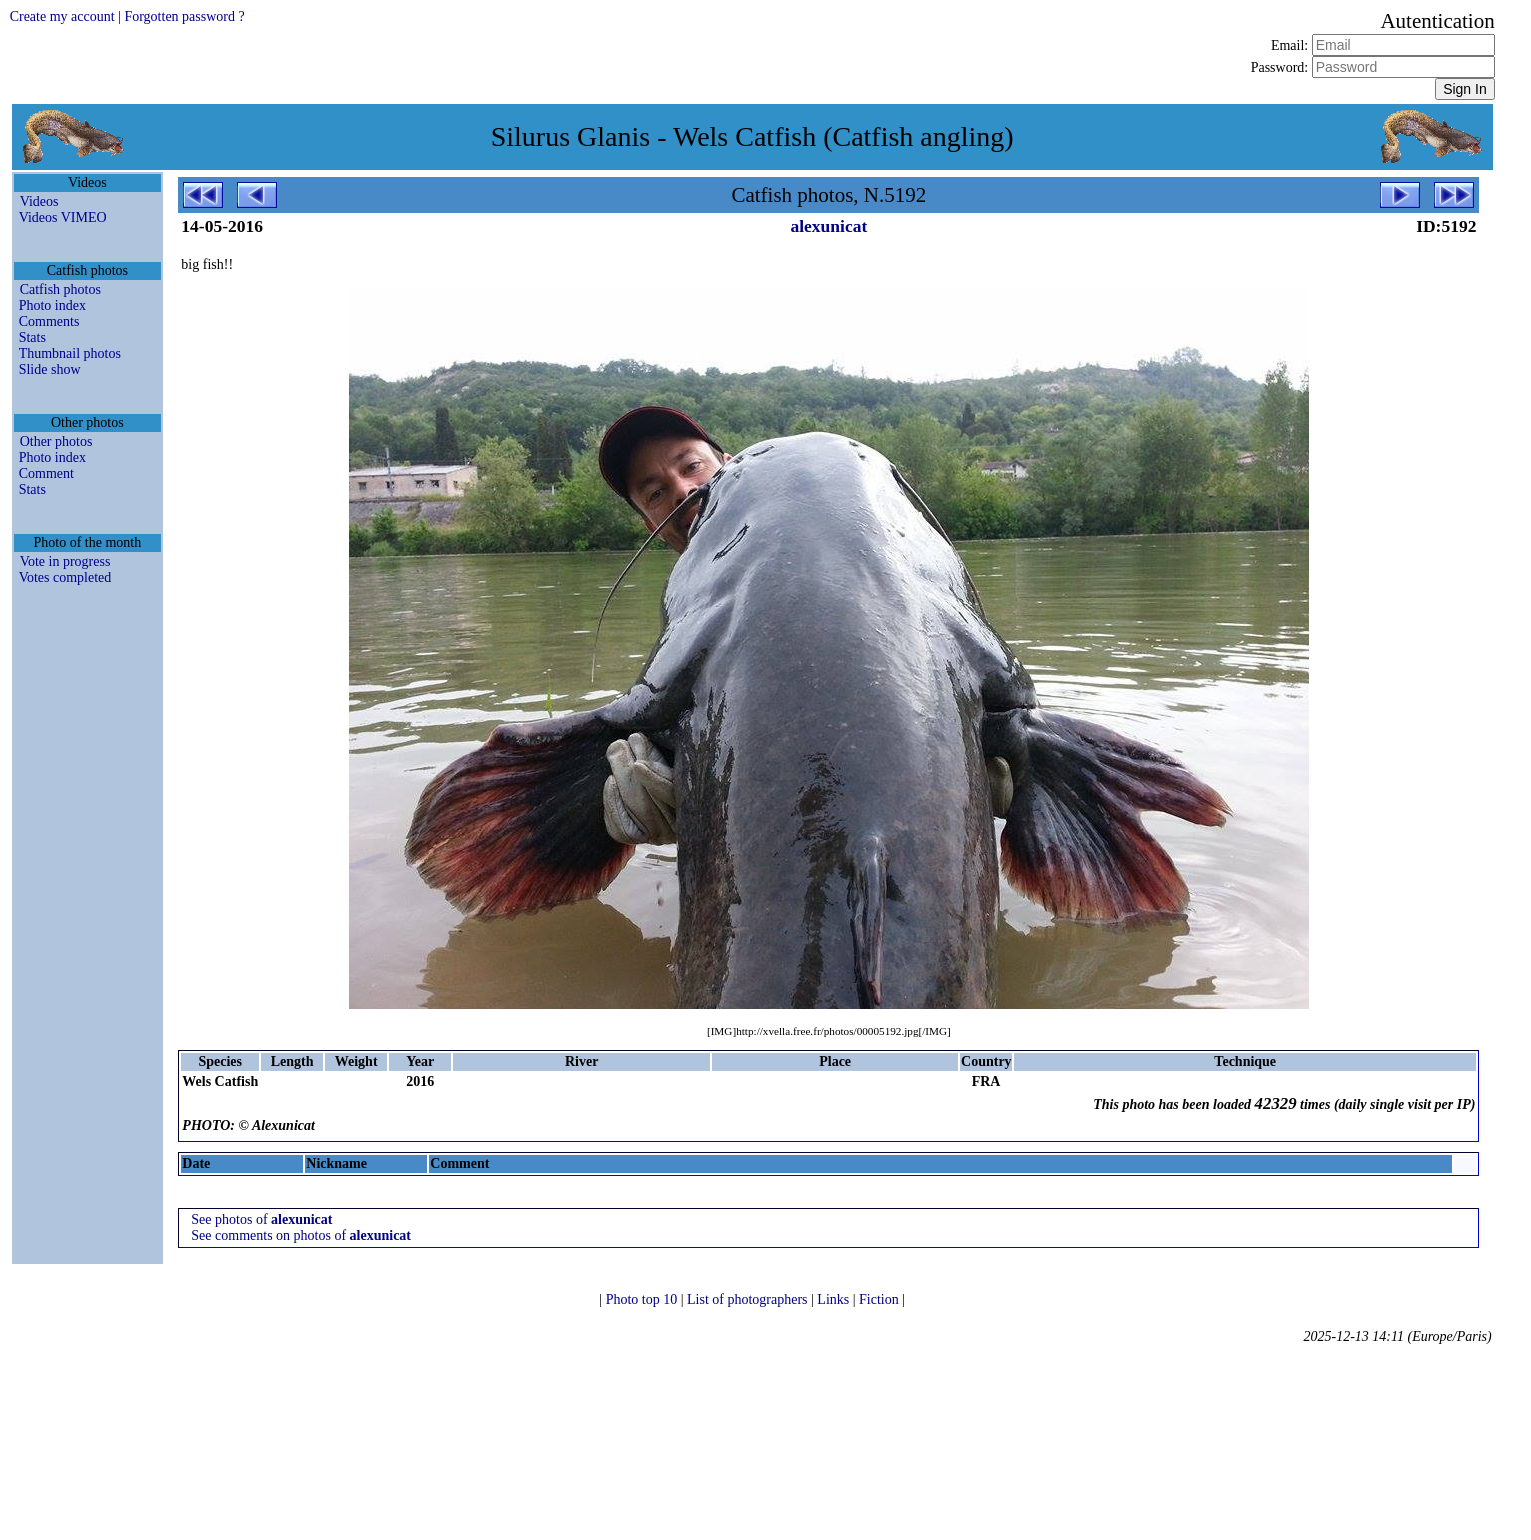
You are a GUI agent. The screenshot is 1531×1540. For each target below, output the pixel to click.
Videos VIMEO (63, 217)
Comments (49, 321)
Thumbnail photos (70, 353)
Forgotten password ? (184, 16)
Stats (32, 337)
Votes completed (65, 577)
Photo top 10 (643, 1299)
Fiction (880, 1299)
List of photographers (749, 1299)
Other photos (56, 441)
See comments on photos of (301, 1235)
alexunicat (828, 226)
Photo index (52, 305)
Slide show (50, 369)
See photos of (261, 1219)
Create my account (62, 16)
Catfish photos (60, 289)
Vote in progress (65, 561)
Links (834, 1299)
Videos (39, 201)
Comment (46, 473)
